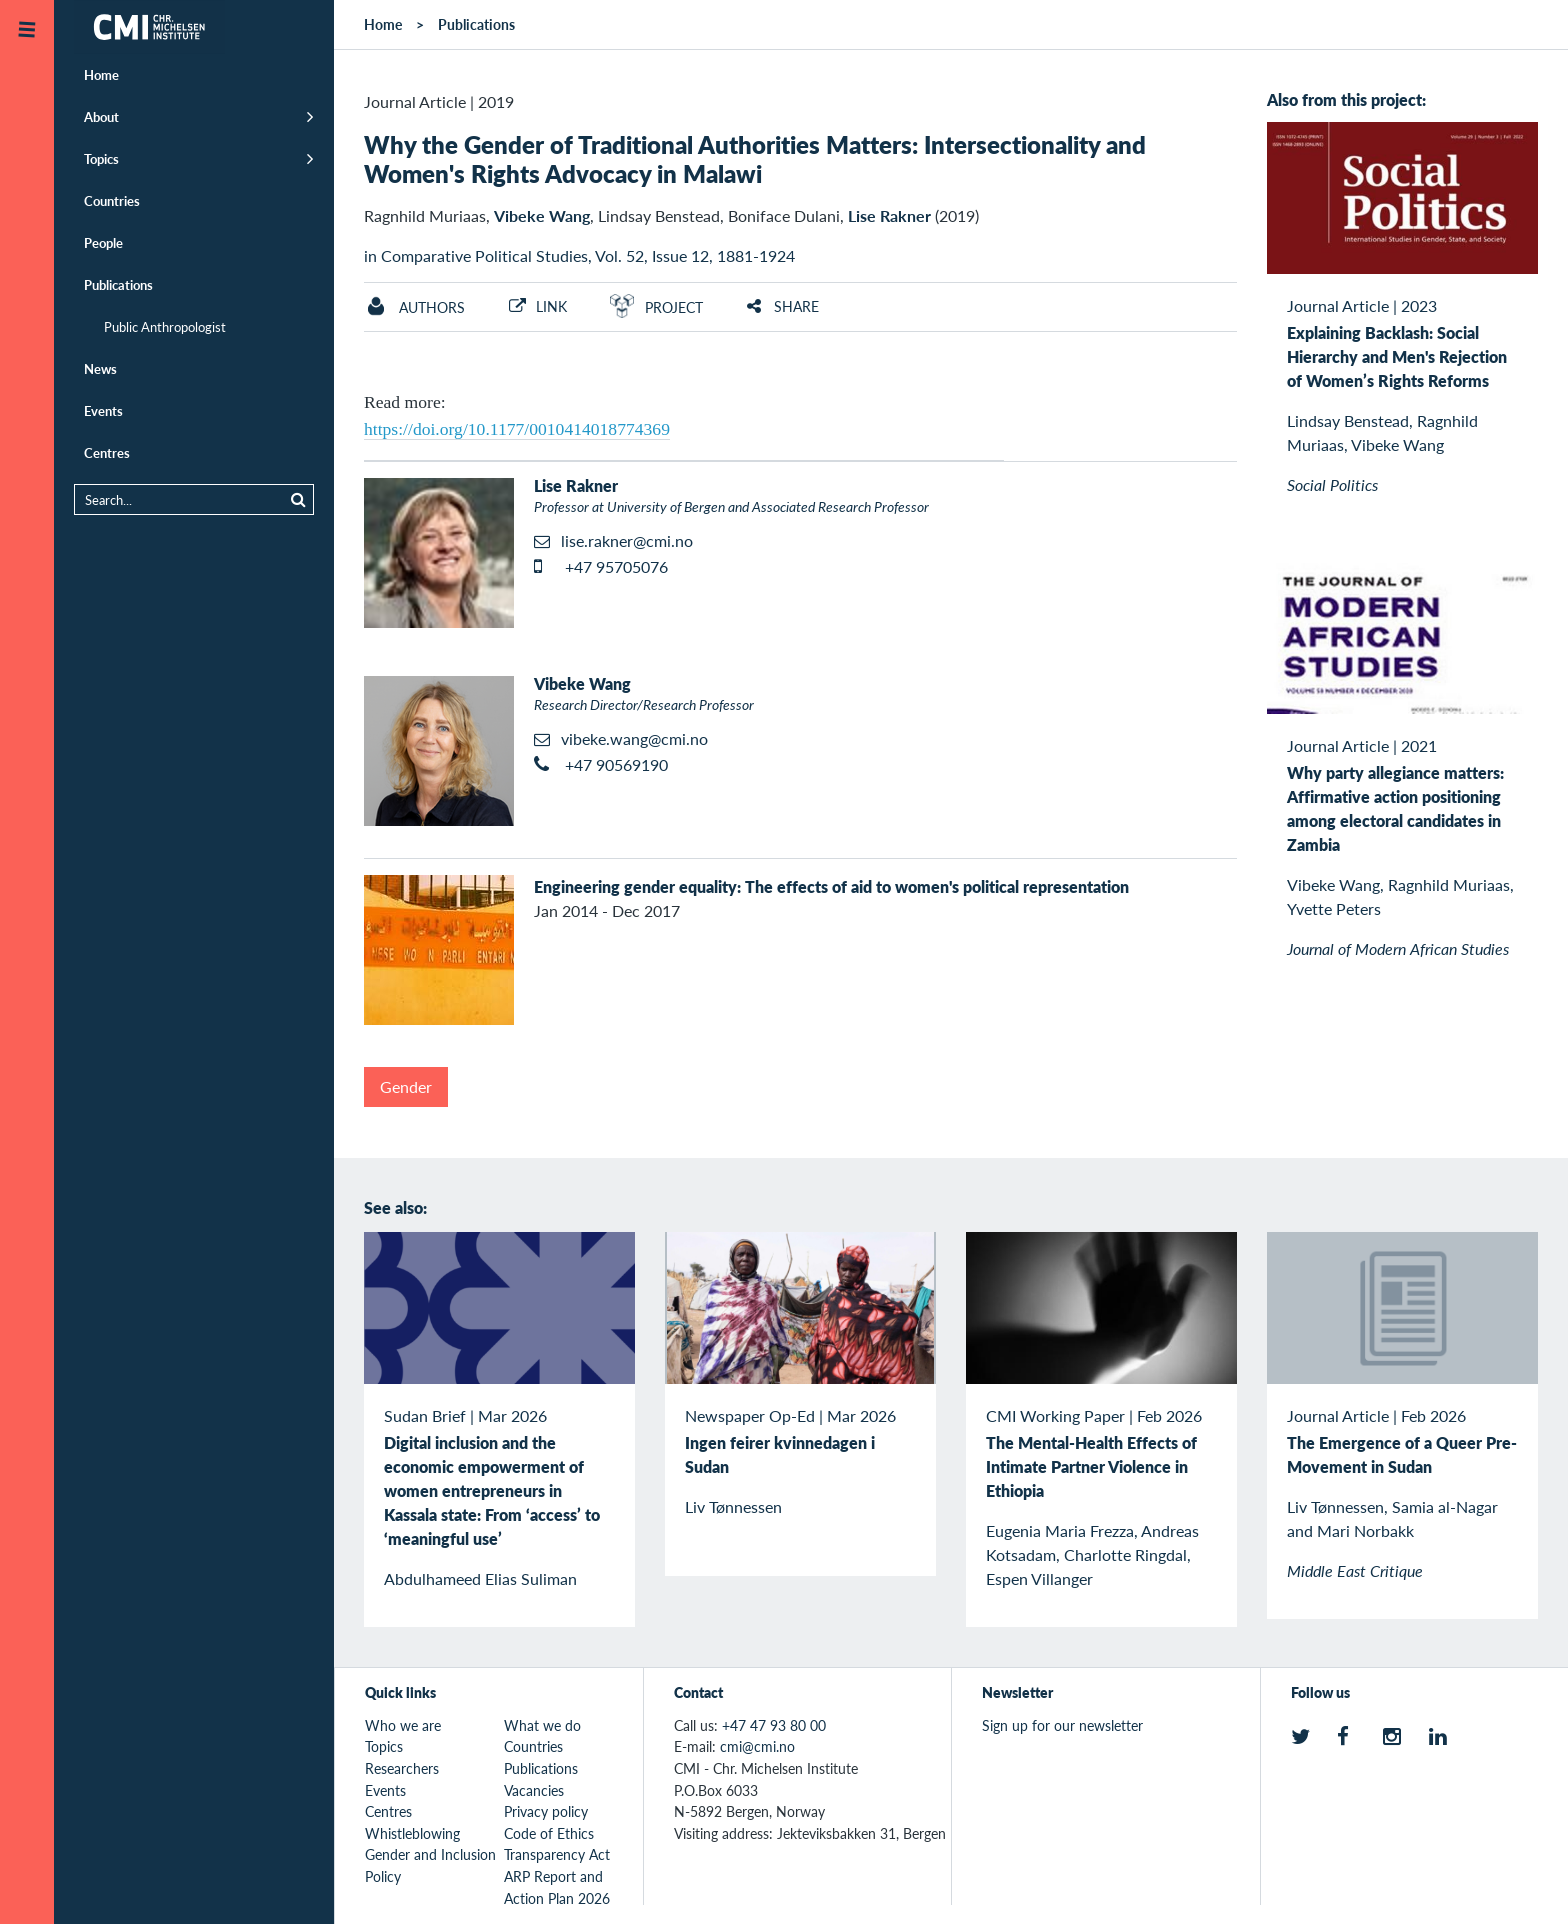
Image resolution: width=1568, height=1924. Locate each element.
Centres (107, 452)
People (103, 242)
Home (101, 74)
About (101, 116)
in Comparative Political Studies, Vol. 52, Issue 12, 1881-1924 (579, 255)
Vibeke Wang (542, 215)
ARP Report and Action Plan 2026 (557, 1887)
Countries (112, 200)
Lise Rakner (889, 215)
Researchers (402, 1768)
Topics (101, 158)
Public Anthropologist (165, 326)
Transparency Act (557, 1854)
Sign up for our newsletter (1062, 1725)
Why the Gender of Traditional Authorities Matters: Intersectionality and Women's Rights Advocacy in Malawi (755, 158)
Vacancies (534, 1790)
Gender (406, 1086)
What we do (542, 1725)
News (100, 368)
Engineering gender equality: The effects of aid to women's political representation (831, 886)
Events (103, 410)
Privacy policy (546, 1811)
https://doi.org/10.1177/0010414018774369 (517, 429)
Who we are (403, 1725)
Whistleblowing (412, 1833)
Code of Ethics (549, 1833)
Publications (118, 284)
